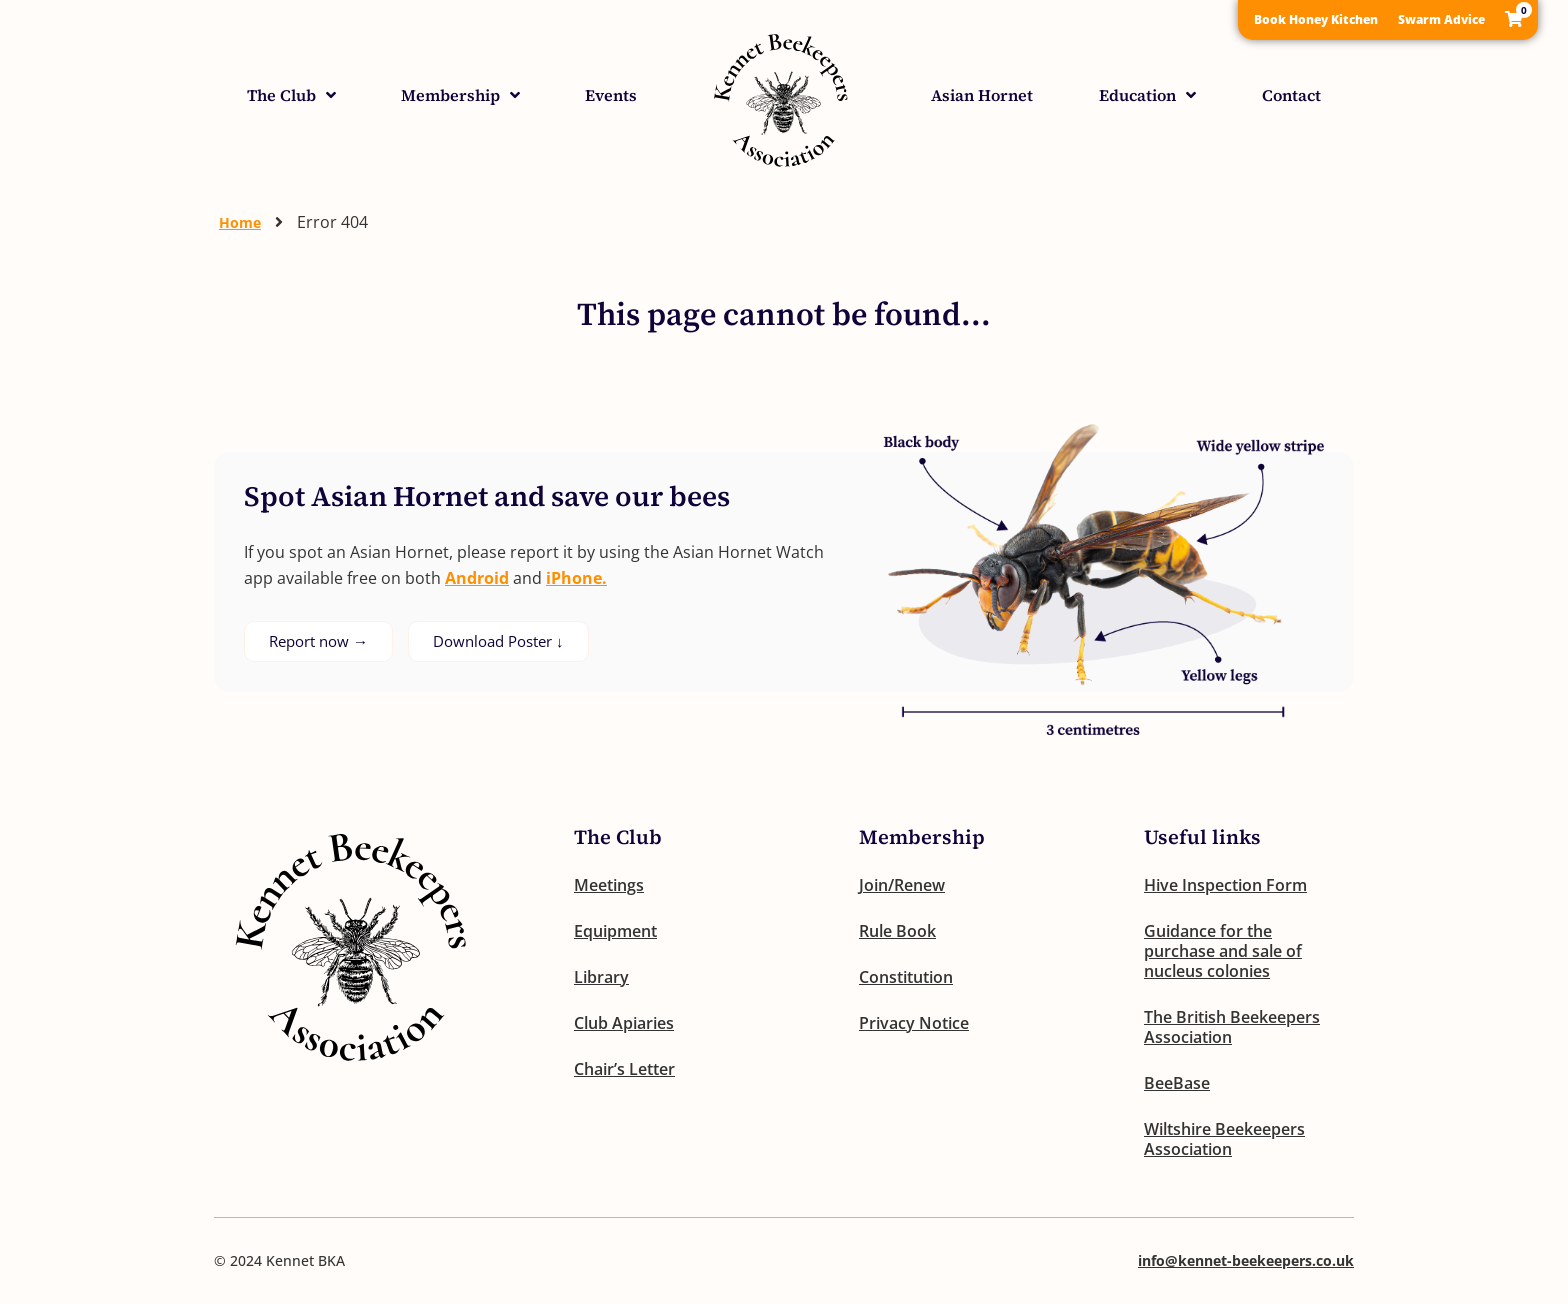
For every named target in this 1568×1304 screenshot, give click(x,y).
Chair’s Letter (624, 1069)
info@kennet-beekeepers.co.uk (1246, 1260)
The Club (291, 95)
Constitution (906, 977)
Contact (1291, 95)
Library (601, 977)
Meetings (609, 885)
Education (1147, 95)
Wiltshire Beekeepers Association (1224, 1139)
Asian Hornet (982, 95)
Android (477, 578)
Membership (460, 95)
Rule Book (897, 931)
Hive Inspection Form (1225, 885)
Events (611, 95)
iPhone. (576, 578)
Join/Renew (902, 885)
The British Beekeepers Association (1232, 1027)
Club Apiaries (624, 1023)
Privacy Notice (914, 1023)
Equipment (615, 931)
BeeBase (1177, 1083)
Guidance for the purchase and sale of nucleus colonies (1223, 951)
